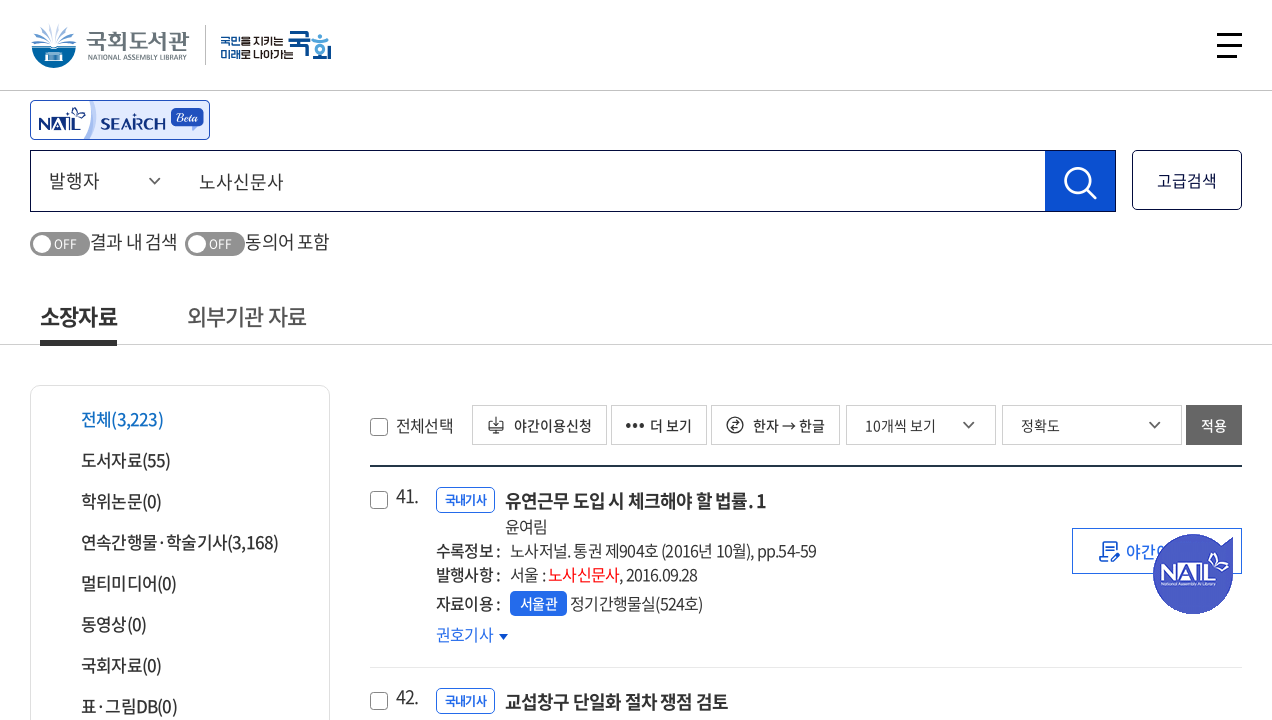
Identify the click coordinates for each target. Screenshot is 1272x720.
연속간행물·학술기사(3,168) (167, 541)
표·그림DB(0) (116, 705)
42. (407, 697)
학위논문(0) (108, 500)
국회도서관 (110, 45)
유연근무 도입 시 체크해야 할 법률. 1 (635, 512)
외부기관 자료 (246, 315)
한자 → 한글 (775, 425)
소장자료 (78, 315)
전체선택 (424, 425)
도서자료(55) (113, 459)
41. (407, 496)
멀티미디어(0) (116, 582)
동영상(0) (101, 623)
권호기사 (472, 634)
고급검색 (1187, 180)
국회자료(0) (108, 664)
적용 (1214, 425)
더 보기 (659, 425)
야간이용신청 (539, 425)
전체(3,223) (109, 418)
